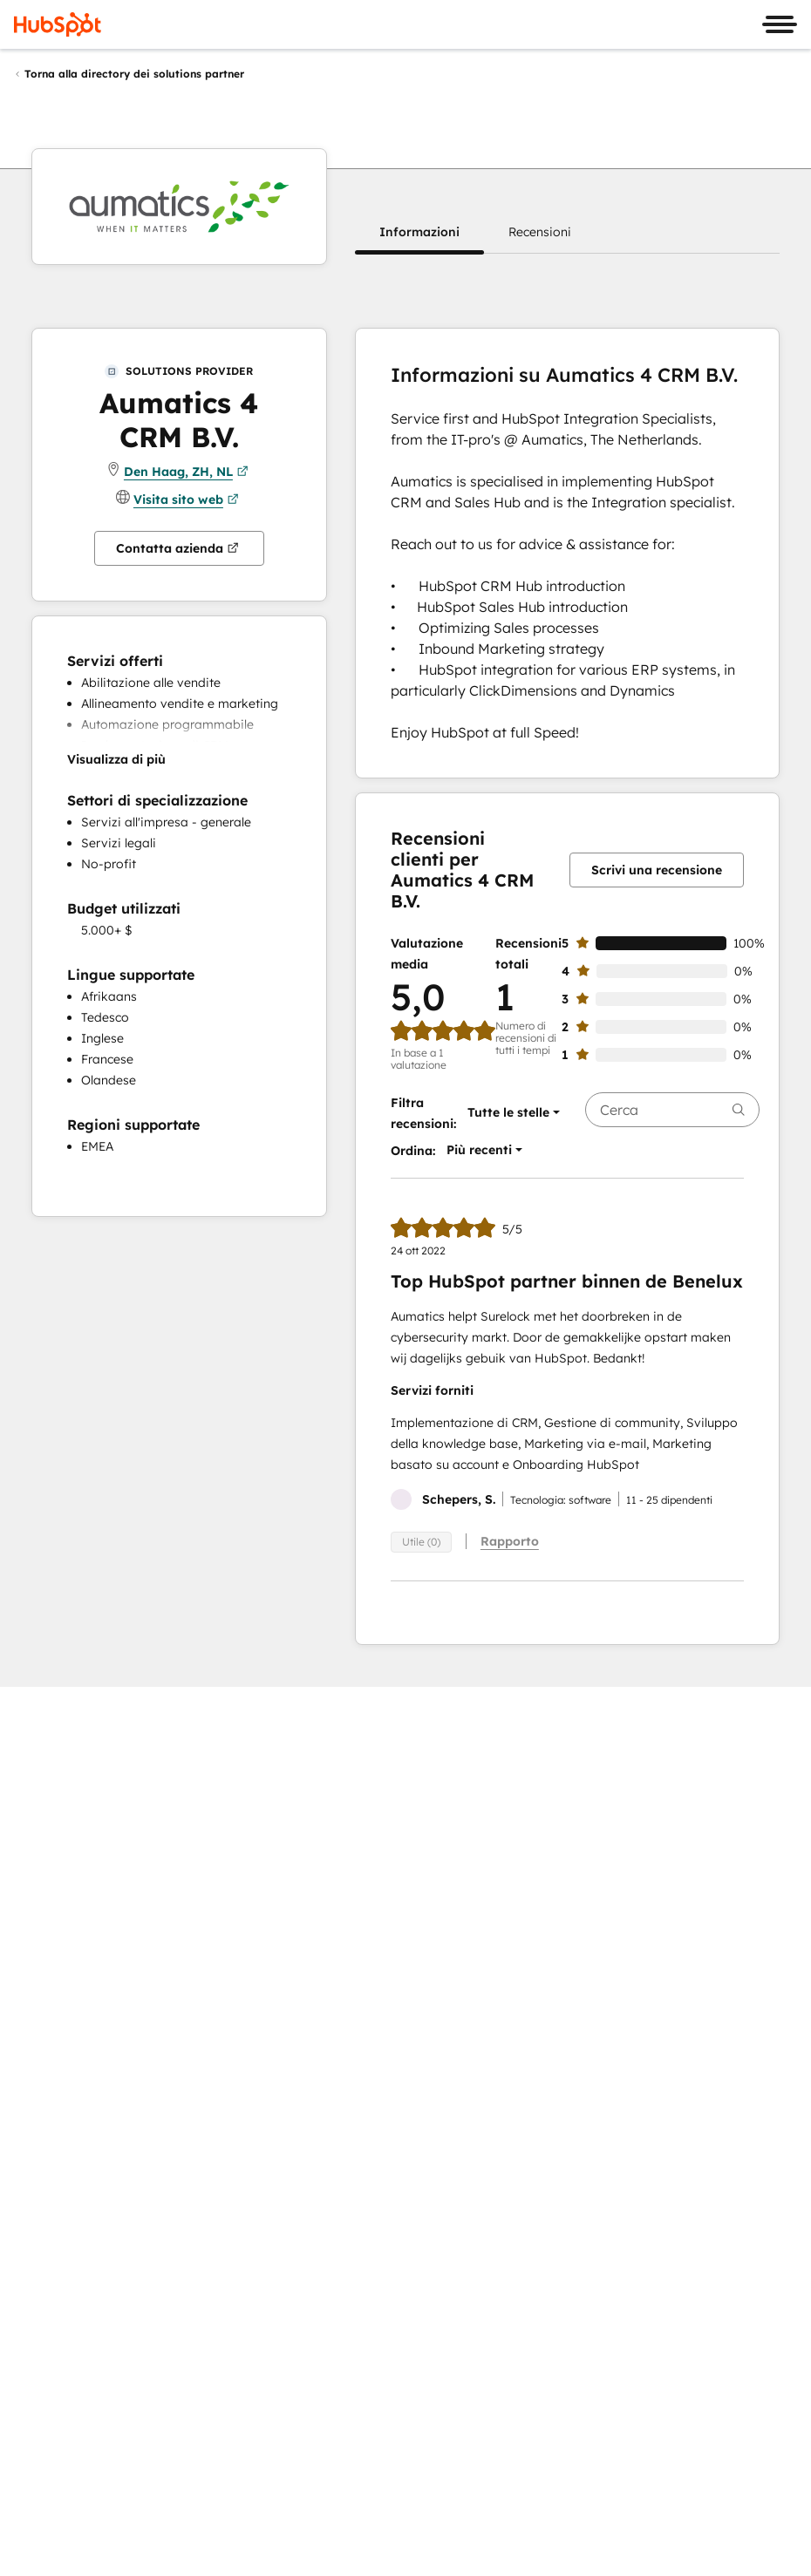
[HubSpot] (57, 24)
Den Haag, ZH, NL (186, 471)
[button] (419, 232)
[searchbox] (672, 1109)
